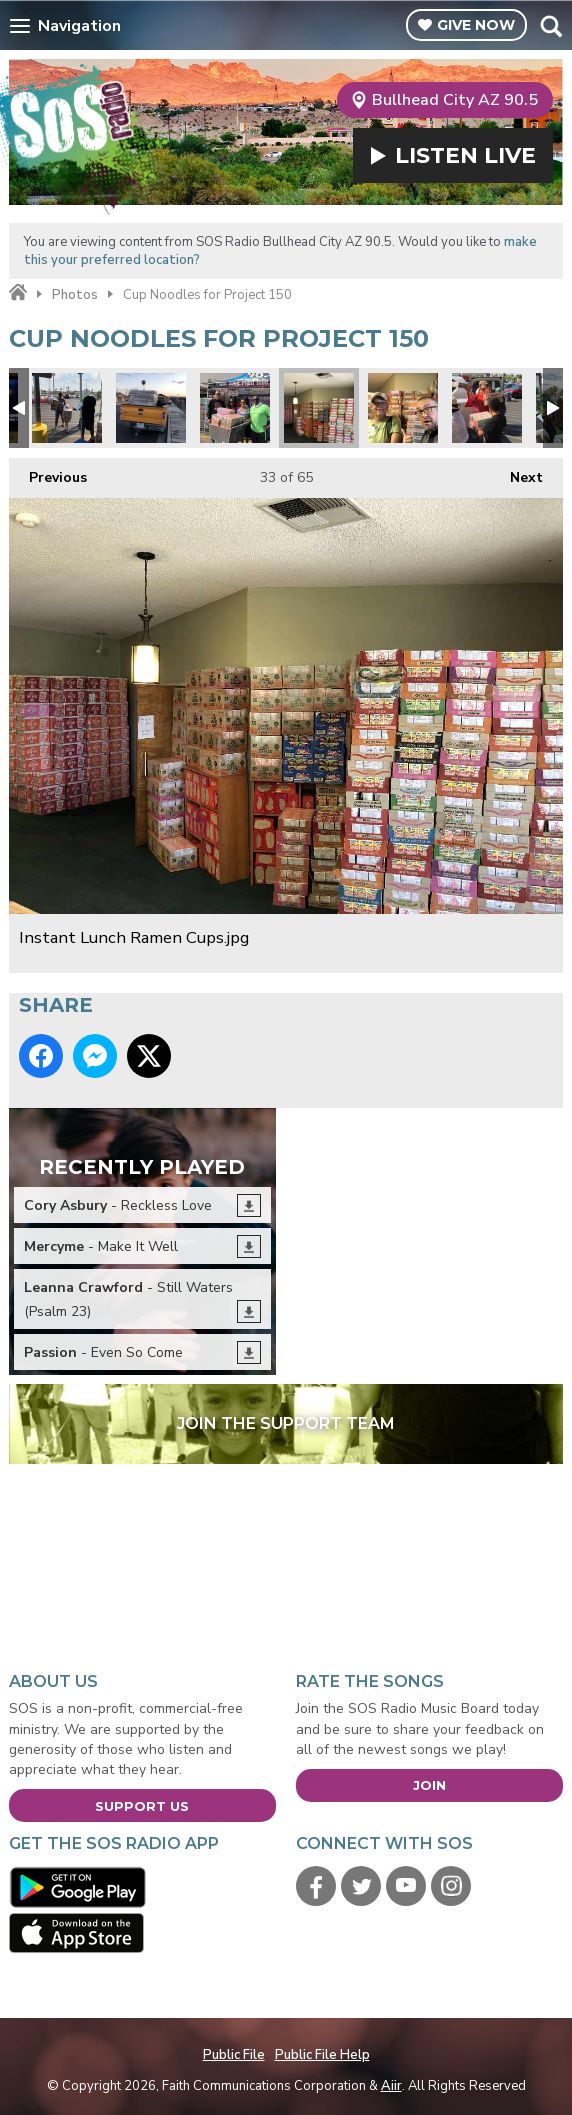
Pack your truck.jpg (151, 408)
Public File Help (322, 2055)
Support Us (142, 1806)
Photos (75, 295)
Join (429, 1785)
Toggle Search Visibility (550, 26)
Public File (234, 2055)
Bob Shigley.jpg (403, 408)
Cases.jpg (235, 408)
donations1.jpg (67, 408)
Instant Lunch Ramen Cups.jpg (319, 408)
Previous (48, 472)
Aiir (391, 2086)
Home (18, 293)
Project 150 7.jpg (487, 408)
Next (516, 472)
